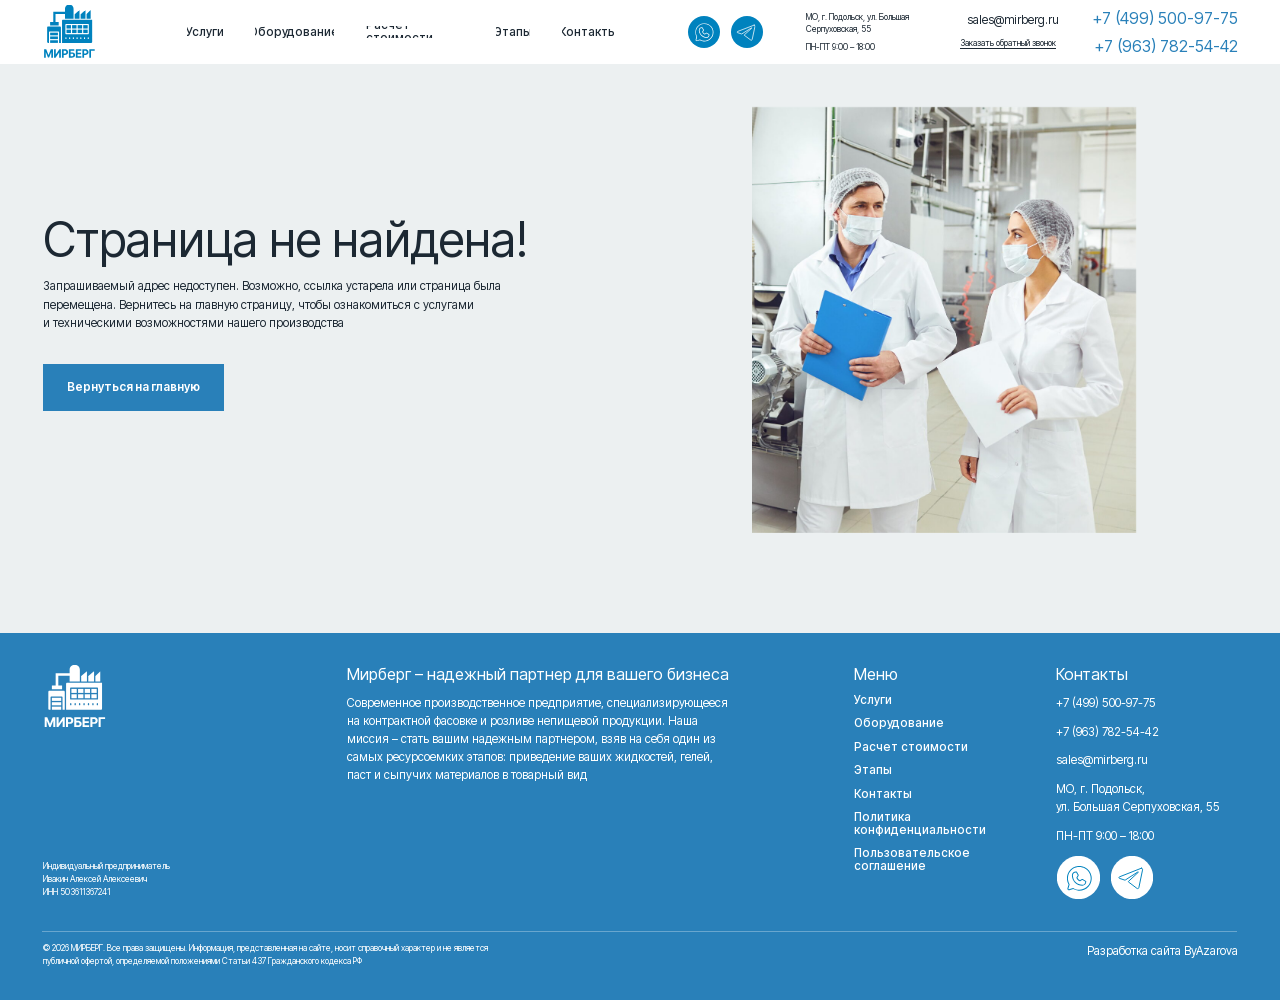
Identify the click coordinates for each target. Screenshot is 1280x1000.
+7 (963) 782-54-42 (1166, 46)
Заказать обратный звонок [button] (1008, 43)
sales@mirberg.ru (1013, 20)
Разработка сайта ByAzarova (1162, 951)
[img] (69, 31)
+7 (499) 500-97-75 (1165, 18)
